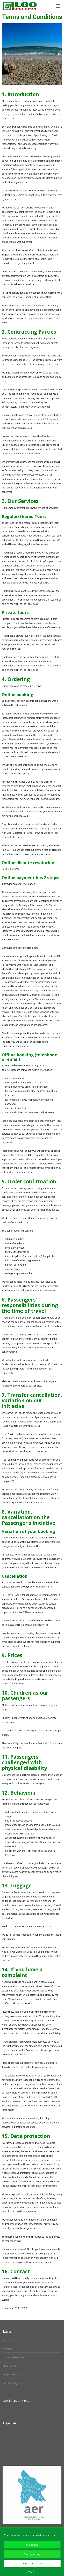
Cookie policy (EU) (13, 2383)
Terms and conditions (14, 2357)
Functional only (32, 2554)
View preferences (32, 2563)
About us (8, 2340)
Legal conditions (12, 2374)
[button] (5, 54)
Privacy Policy (32, 2571)
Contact (8, 2348)
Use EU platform (10, 869)
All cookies (32, 2544)
